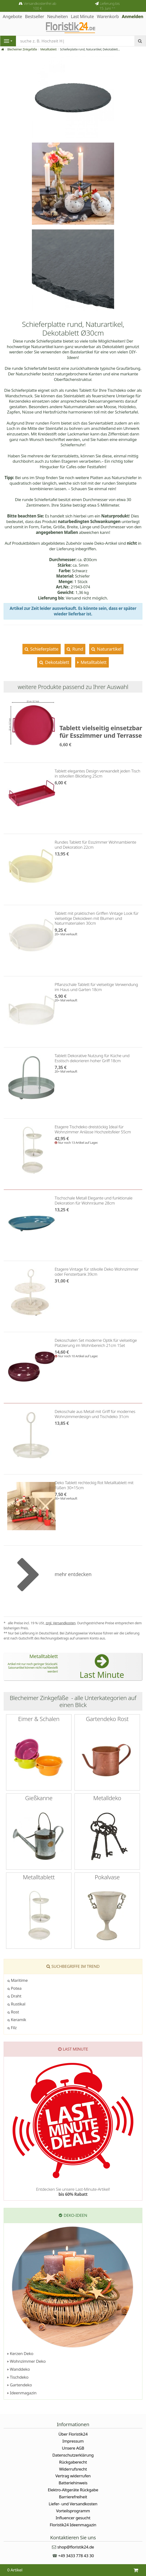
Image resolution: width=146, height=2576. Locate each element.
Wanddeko (18, 2369)
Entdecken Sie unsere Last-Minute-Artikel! (73, 2191)
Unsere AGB (73, 2448)
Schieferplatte (43, 649)
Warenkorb (108, 16)
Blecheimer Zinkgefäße (22, 49)
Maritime (17, 1980)
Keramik (16, 2019)
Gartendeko (19, 2385)
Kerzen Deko (20, 2353)
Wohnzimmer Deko (26, 2361)
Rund (77, 649)
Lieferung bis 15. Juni (109, 6)
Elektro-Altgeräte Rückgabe (73, 2490)
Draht (14, 1996)
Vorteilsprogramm (73, 2511)
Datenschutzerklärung (73, 2455)
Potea (14, 1988)
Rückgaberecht (73, 2462)
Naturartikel (109, 649)
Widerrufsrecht (73, 2469)
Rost (13, 2012)
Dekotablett (56, 662)
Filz (12, 2027)
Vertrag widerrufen (73, 2476)
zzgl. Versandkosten (60, 1623)
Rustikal (16, 2004)
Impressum (73, 2441)
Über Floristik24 (73, 2434)
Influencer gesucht (73, 2518)
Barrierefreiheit (73, 2497)
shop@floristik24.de (75, 2547)
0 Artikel (14, 2570)
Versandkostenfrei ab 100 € (40, 6)
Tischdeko (18, 2377)
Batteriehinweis (72, 2483)
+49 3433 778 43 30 (76, 2555)
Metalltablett (48, 49)
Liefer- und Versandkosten (73, 2504)
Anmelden (132, 16)
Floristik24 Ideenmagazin (73, 2525)
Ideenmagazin (21, 2393)
